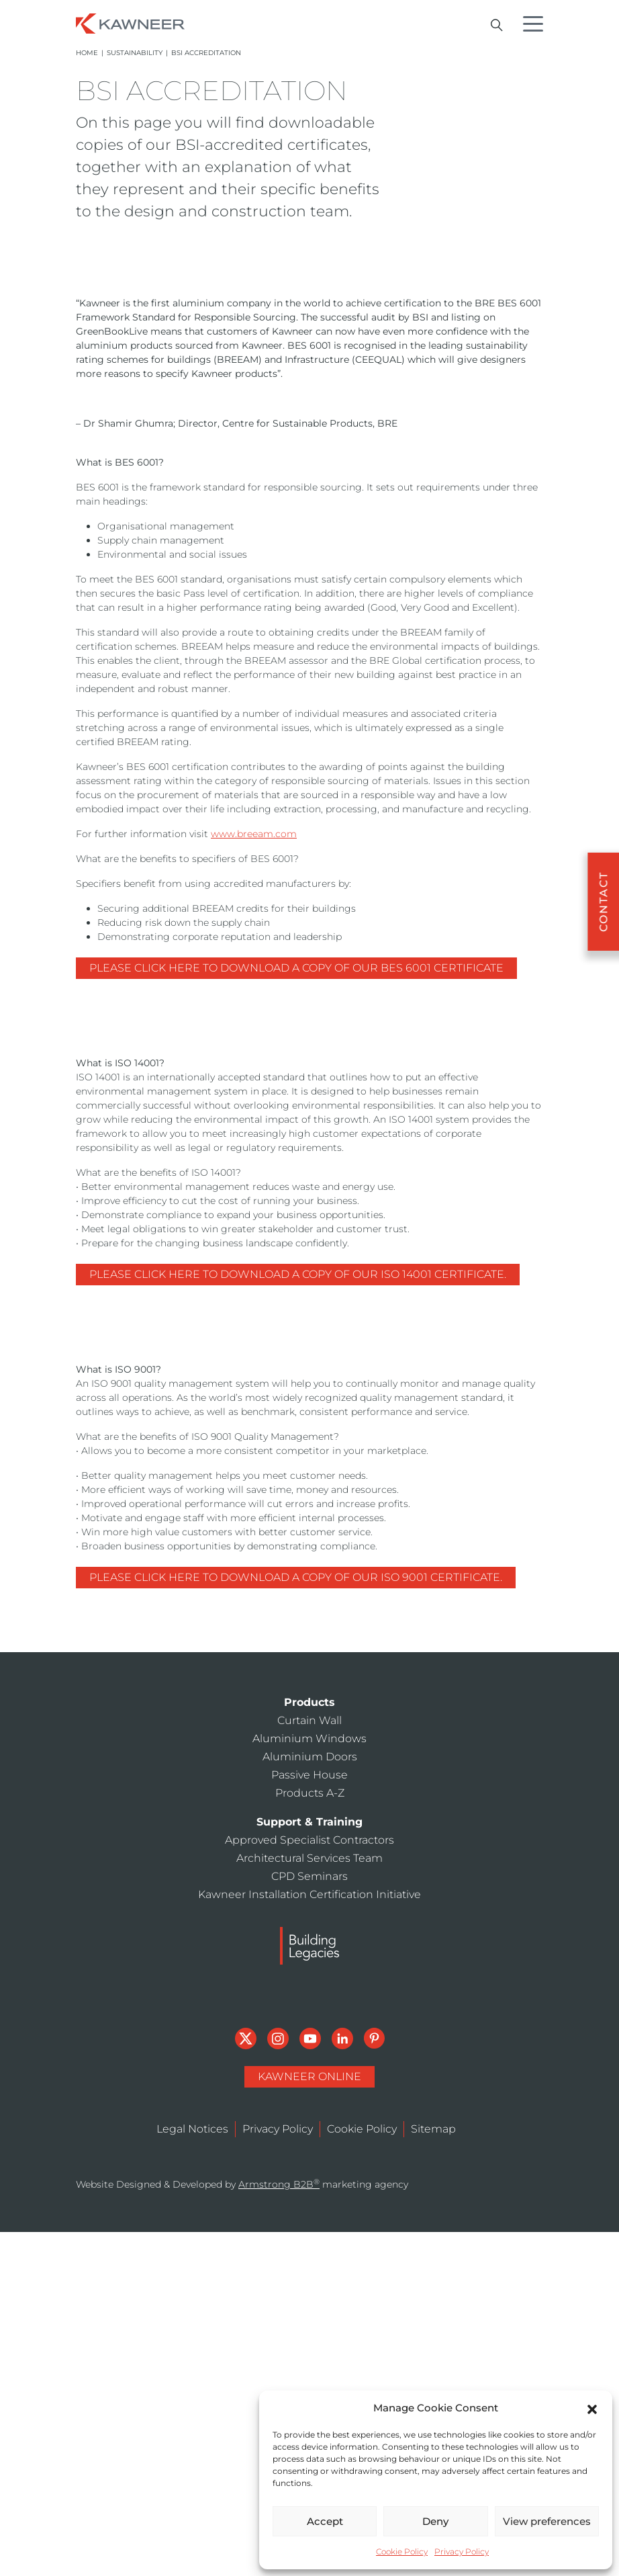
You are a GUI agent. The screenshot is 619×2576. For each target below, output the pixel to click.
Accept (325, 2521)
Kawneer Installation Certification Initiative (309, 1894)
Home (87, 52)
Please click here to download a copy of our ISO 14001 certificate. (297, 1274)
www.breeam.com (254, 834)
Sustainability (134, 52)
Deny (435, 2521)
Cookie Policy (402, 2551)
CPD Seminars (309, 1876)
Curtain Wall (309, 1720)
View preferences (547, 2521)
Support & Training (309, 1821)
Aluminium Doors (310, 1756)
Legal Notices (192, 2128)
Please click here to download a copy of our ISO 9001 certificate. (295, 1577)
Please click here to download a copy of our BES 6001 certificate (296, 967)
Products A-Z (309, 1793)
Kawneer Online (309, 2076)
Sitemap (433, 2128)
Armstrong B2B (279, 2184)
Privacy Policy (461, 2551)
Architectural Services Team (309, 1858)
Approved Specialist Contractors (309, 1840)
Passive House (309, 1774)
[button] (592, 2408)
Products (309, 1702)
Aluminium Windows (309, 1738)
